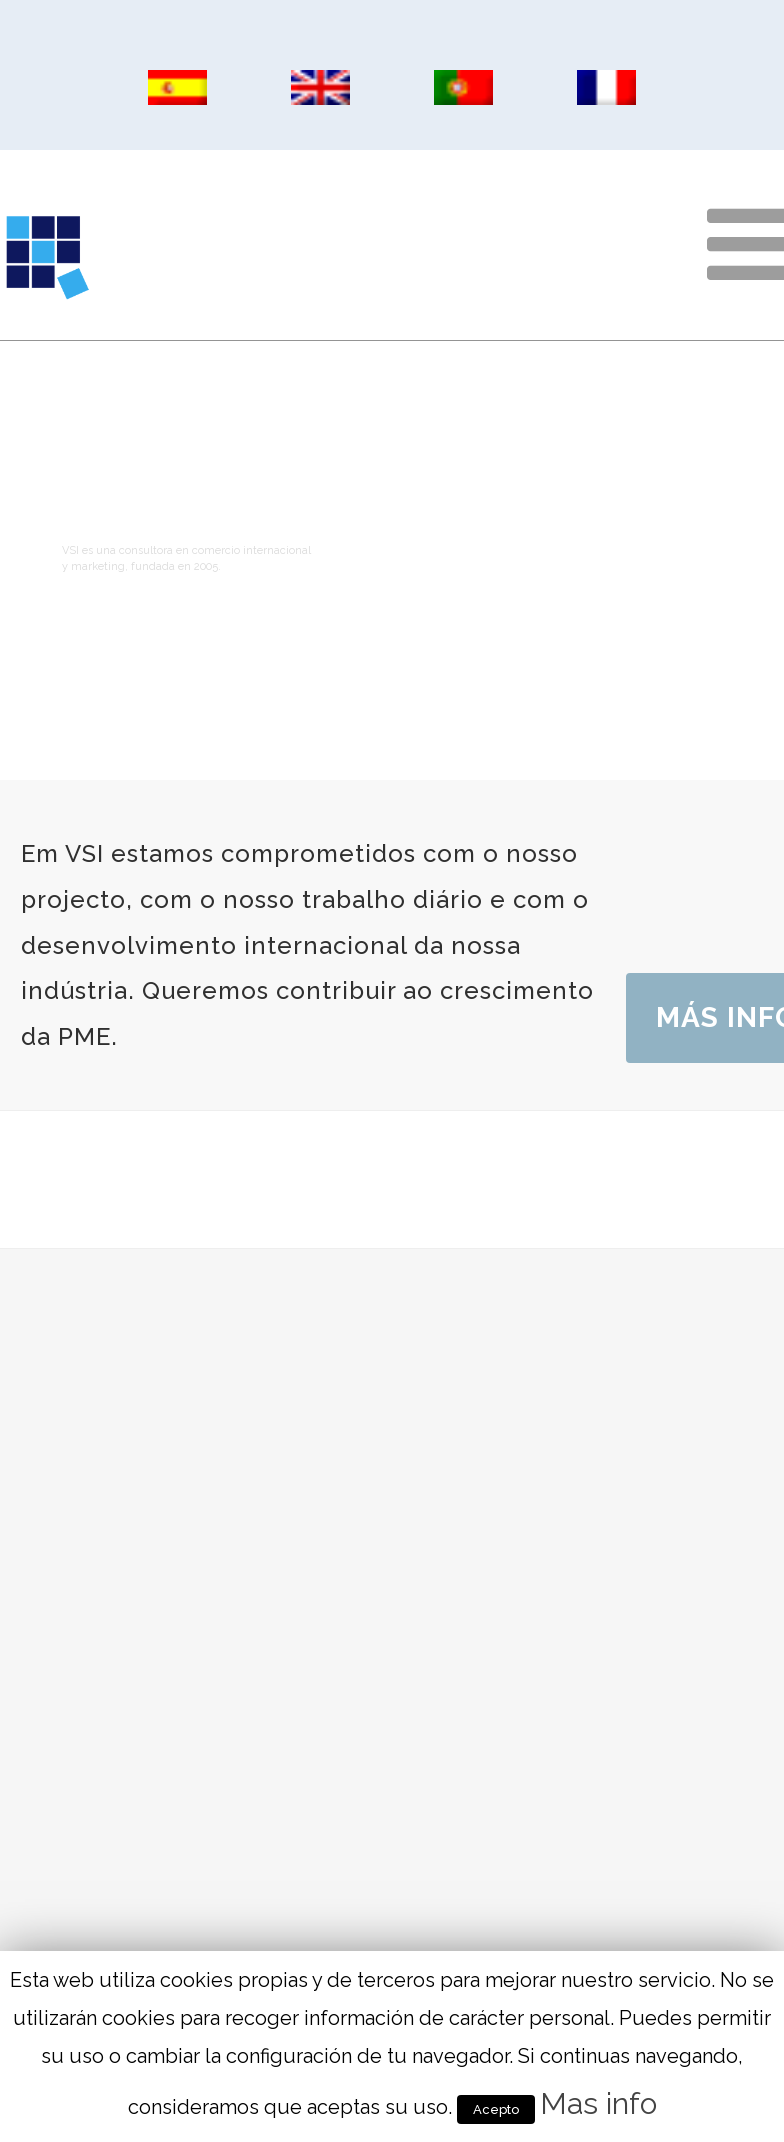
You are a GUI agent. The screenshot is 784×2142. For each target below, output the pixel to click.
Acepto (496, 2109)
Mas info (598, 2103)
